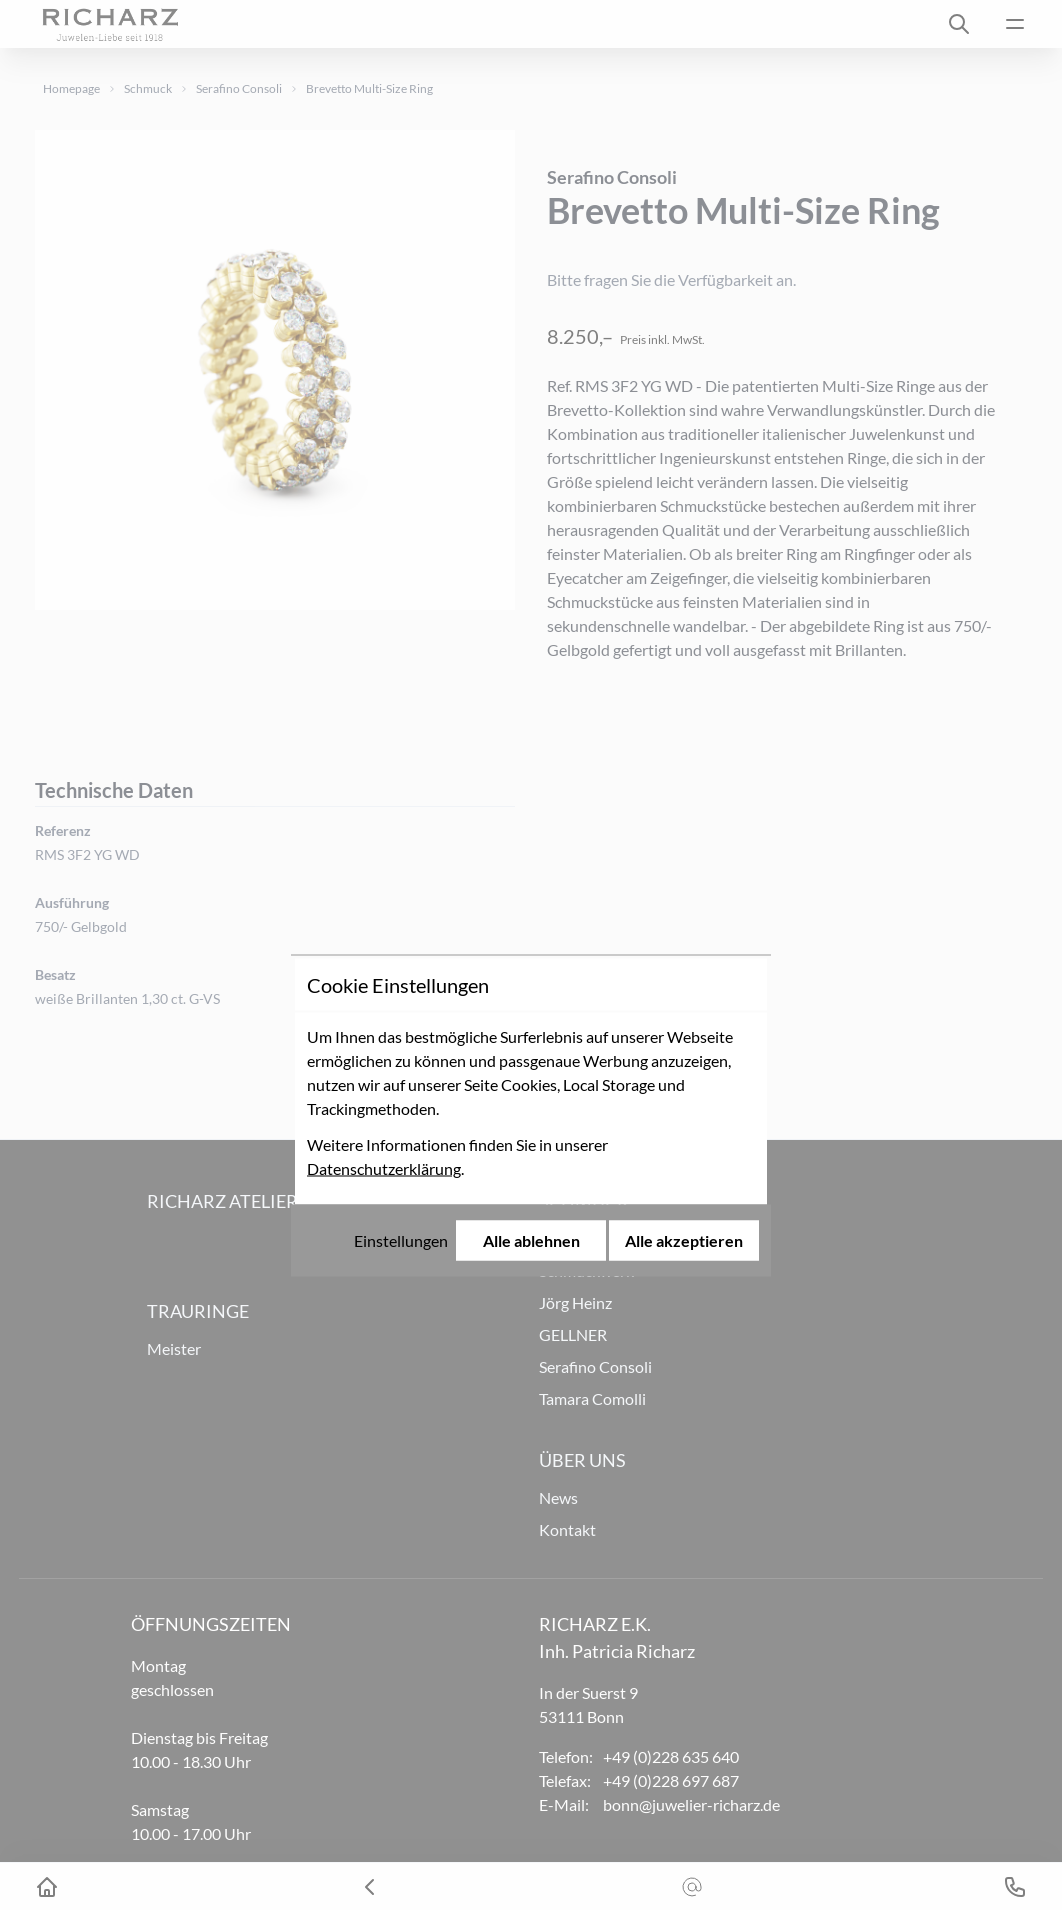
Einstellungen (401, 1079)
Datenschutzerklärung (384, 1007)
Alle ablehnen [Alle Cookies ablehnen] (531, 1079)
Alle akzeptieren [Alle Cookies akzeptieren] (684, 1079)
